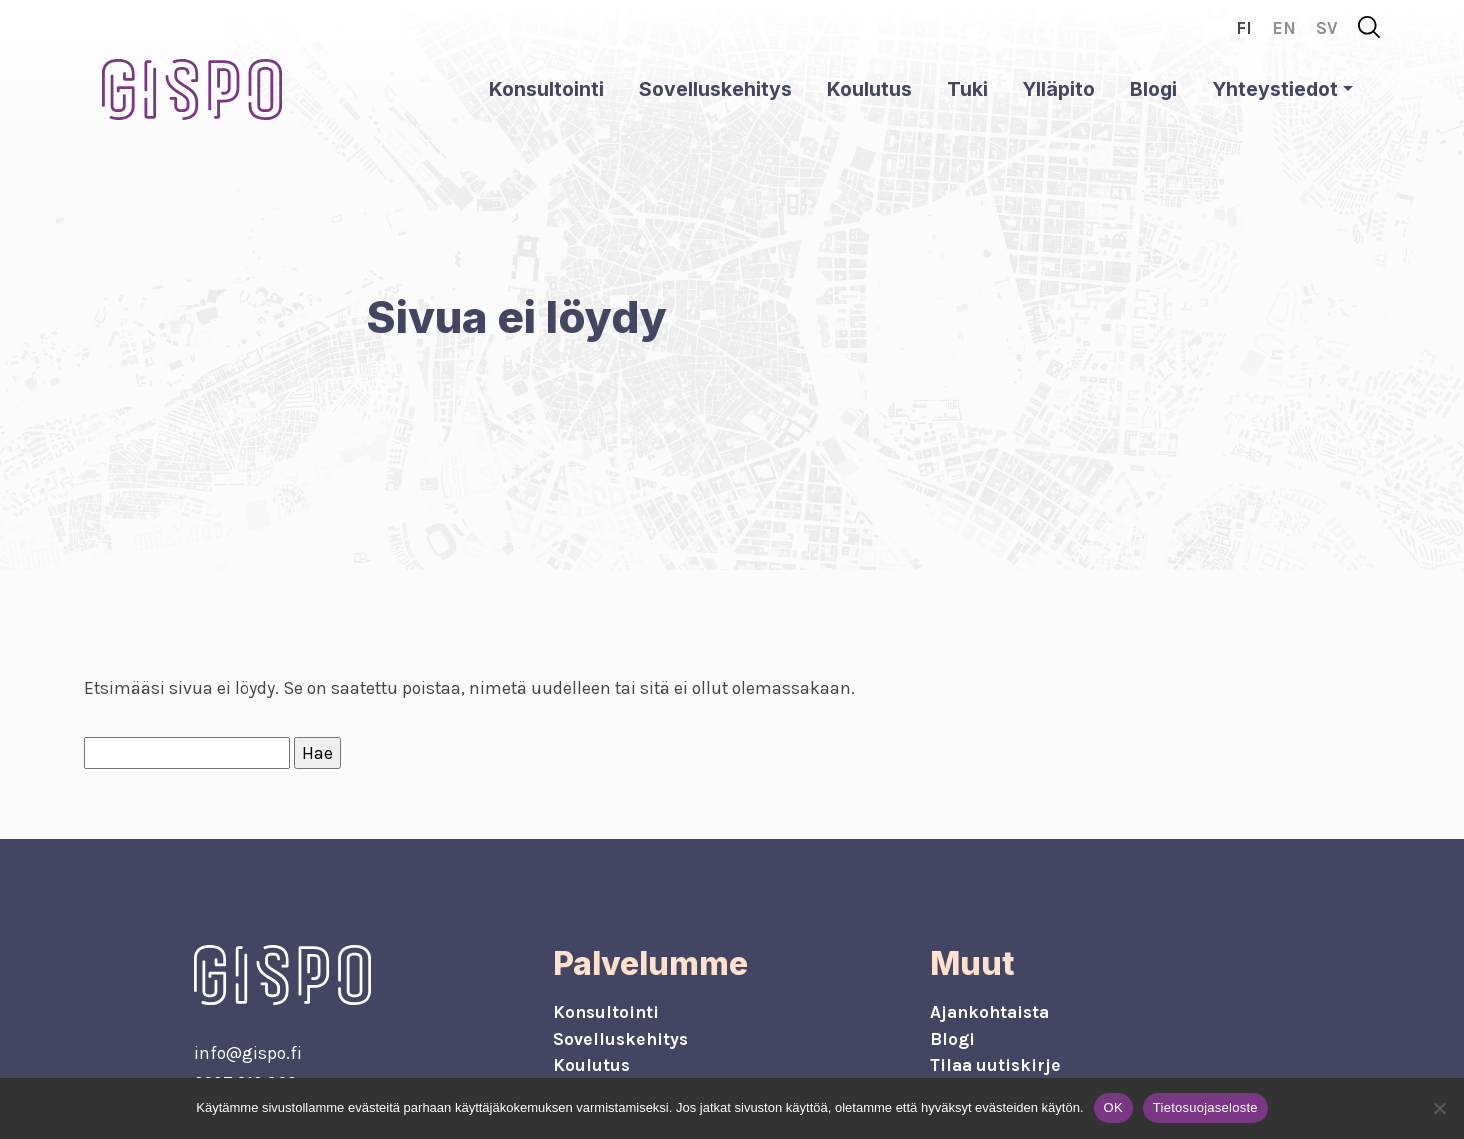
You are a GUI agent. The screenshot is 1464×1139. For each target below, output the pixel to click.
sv (1327, 28)
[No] (1439, 1108)
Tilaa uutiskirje (995, 1065)
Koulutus (869, 89)
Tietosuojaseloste (1205, 1107)
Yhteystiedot (1275, 89)
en (1284, 28)
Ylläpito (1058, 89)
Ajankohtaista (989, 1012)
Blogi (1153, 89)
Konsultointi (546, 89)
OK (1113, 1107)
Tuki (967, 89)
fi (1244, 28)
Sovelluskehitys (715, 89)
